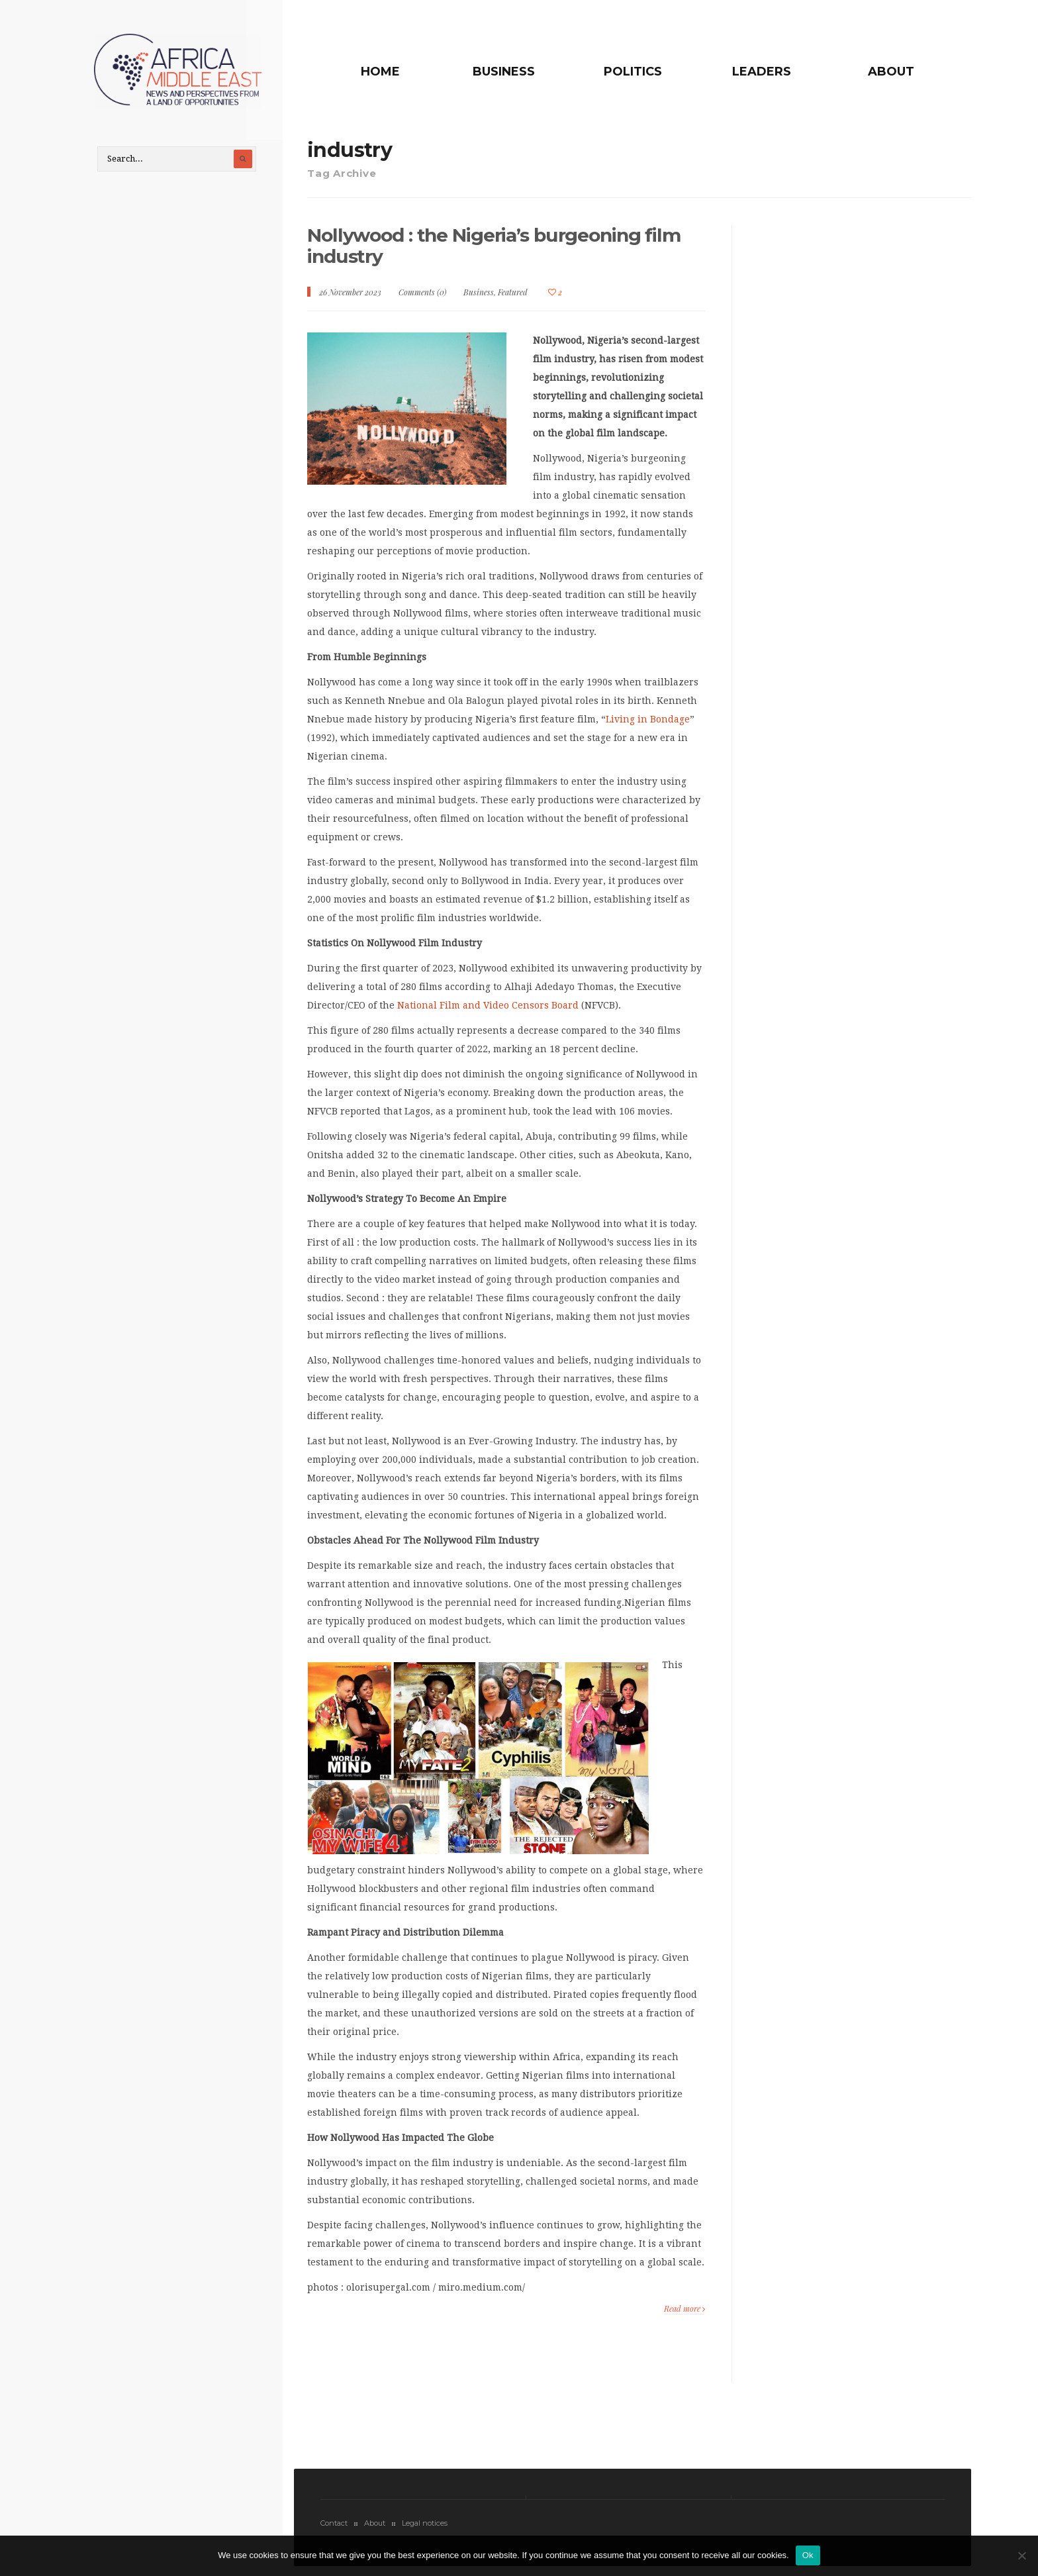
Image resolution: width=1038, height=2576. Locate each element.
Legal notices (425, 2529)
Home (421, 71)
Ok (808, 2555)
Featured (513, 299)
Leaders (771, 71)
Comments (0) (422, 299)
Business (534, 71)
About (890, 71)
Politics (653, 71)
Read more (684, 2315)
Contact (334, 2529)
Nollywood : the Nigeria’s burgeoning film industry (487, 252)
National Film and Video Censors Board (488, 1012)
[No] (1021, 2555)
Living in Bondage (648, 726)
